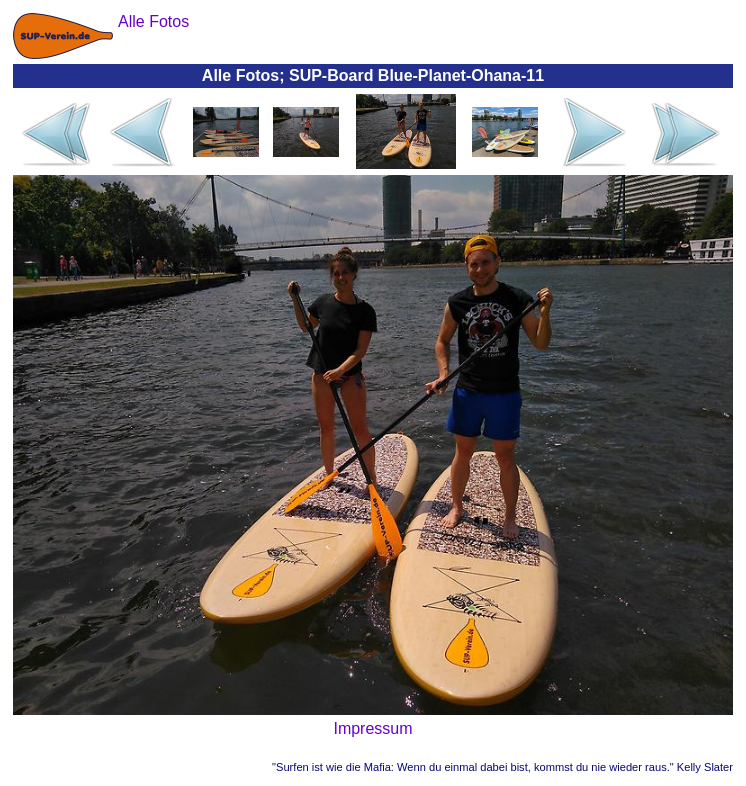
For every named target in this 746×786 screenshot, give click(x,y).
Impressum (372, 728)
